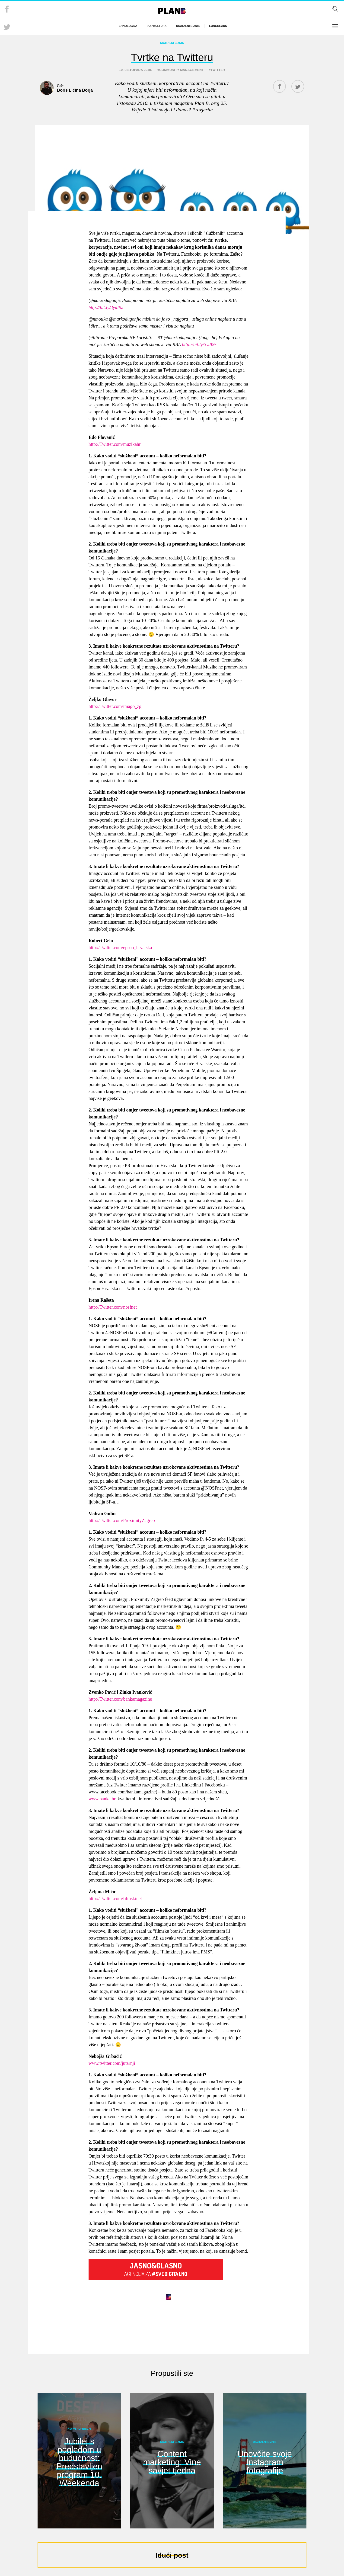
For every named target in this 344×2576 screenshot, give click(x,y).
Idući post (172, 2554)
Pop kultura (157, 26)
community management (181, 68)
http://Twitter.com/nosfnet (113, 1305)
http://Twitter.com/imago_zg (115, 704)
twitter (217, 68)
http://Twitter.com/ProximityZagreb (122, 1519)
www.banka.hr (102, 1797)
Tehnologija (127, 26)
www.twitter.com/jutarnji (112, 2061)
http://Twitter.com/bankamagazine (120, 1697)
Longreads (218, 26)
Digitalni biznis (188, 26)
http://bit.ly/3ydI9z (106, 305)
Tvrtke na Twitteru (172, 56)
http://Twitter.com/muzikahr (115, 442)
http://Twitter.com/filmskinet (115, 1897)
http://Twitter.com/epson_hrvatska (120, 946)
